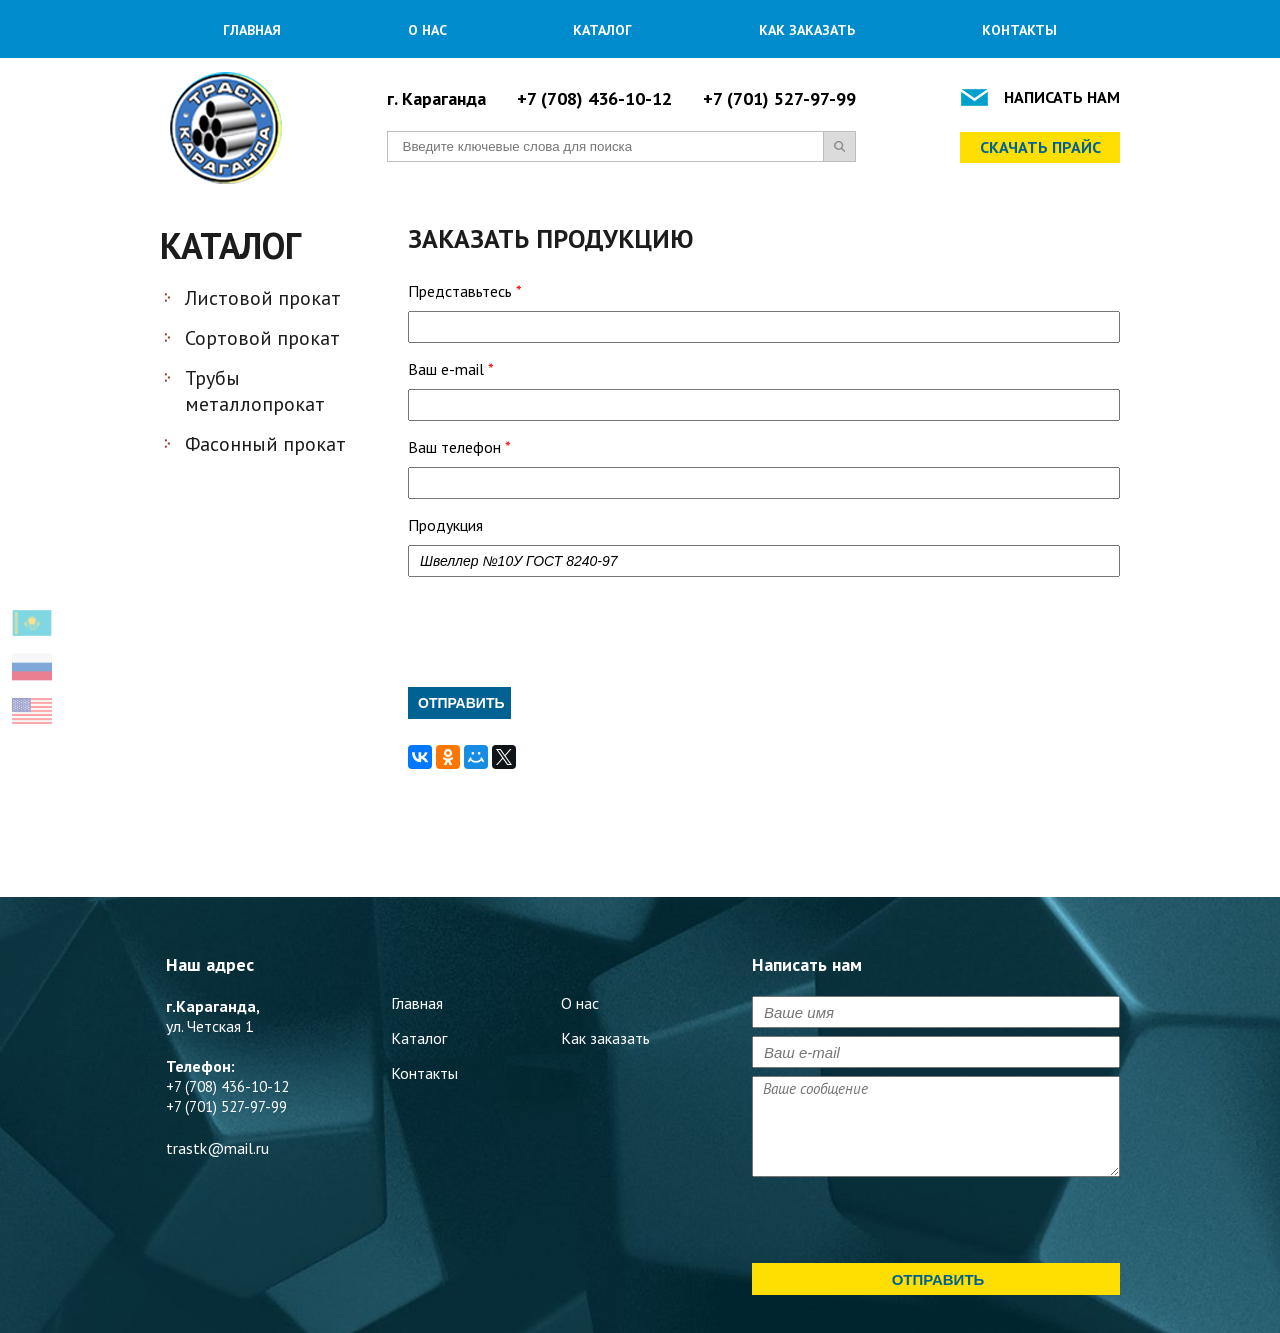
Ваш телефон (459, 447)
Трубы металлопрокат (255, 391)
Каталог (602, 30)
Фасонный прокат (265, 444)
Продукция (445, 525)
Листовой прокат (263, 298)
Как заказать (807, 30)
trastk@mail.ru (217, 1148)
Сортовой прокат (262, 338)
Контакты (1019, 30)
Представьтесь (465, 291)
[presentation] (560, 632)
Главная (252, 30)
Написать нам (1062, 97)
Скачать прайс (1040, 147)
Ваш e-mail (451, 369)
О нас (427, 30)
